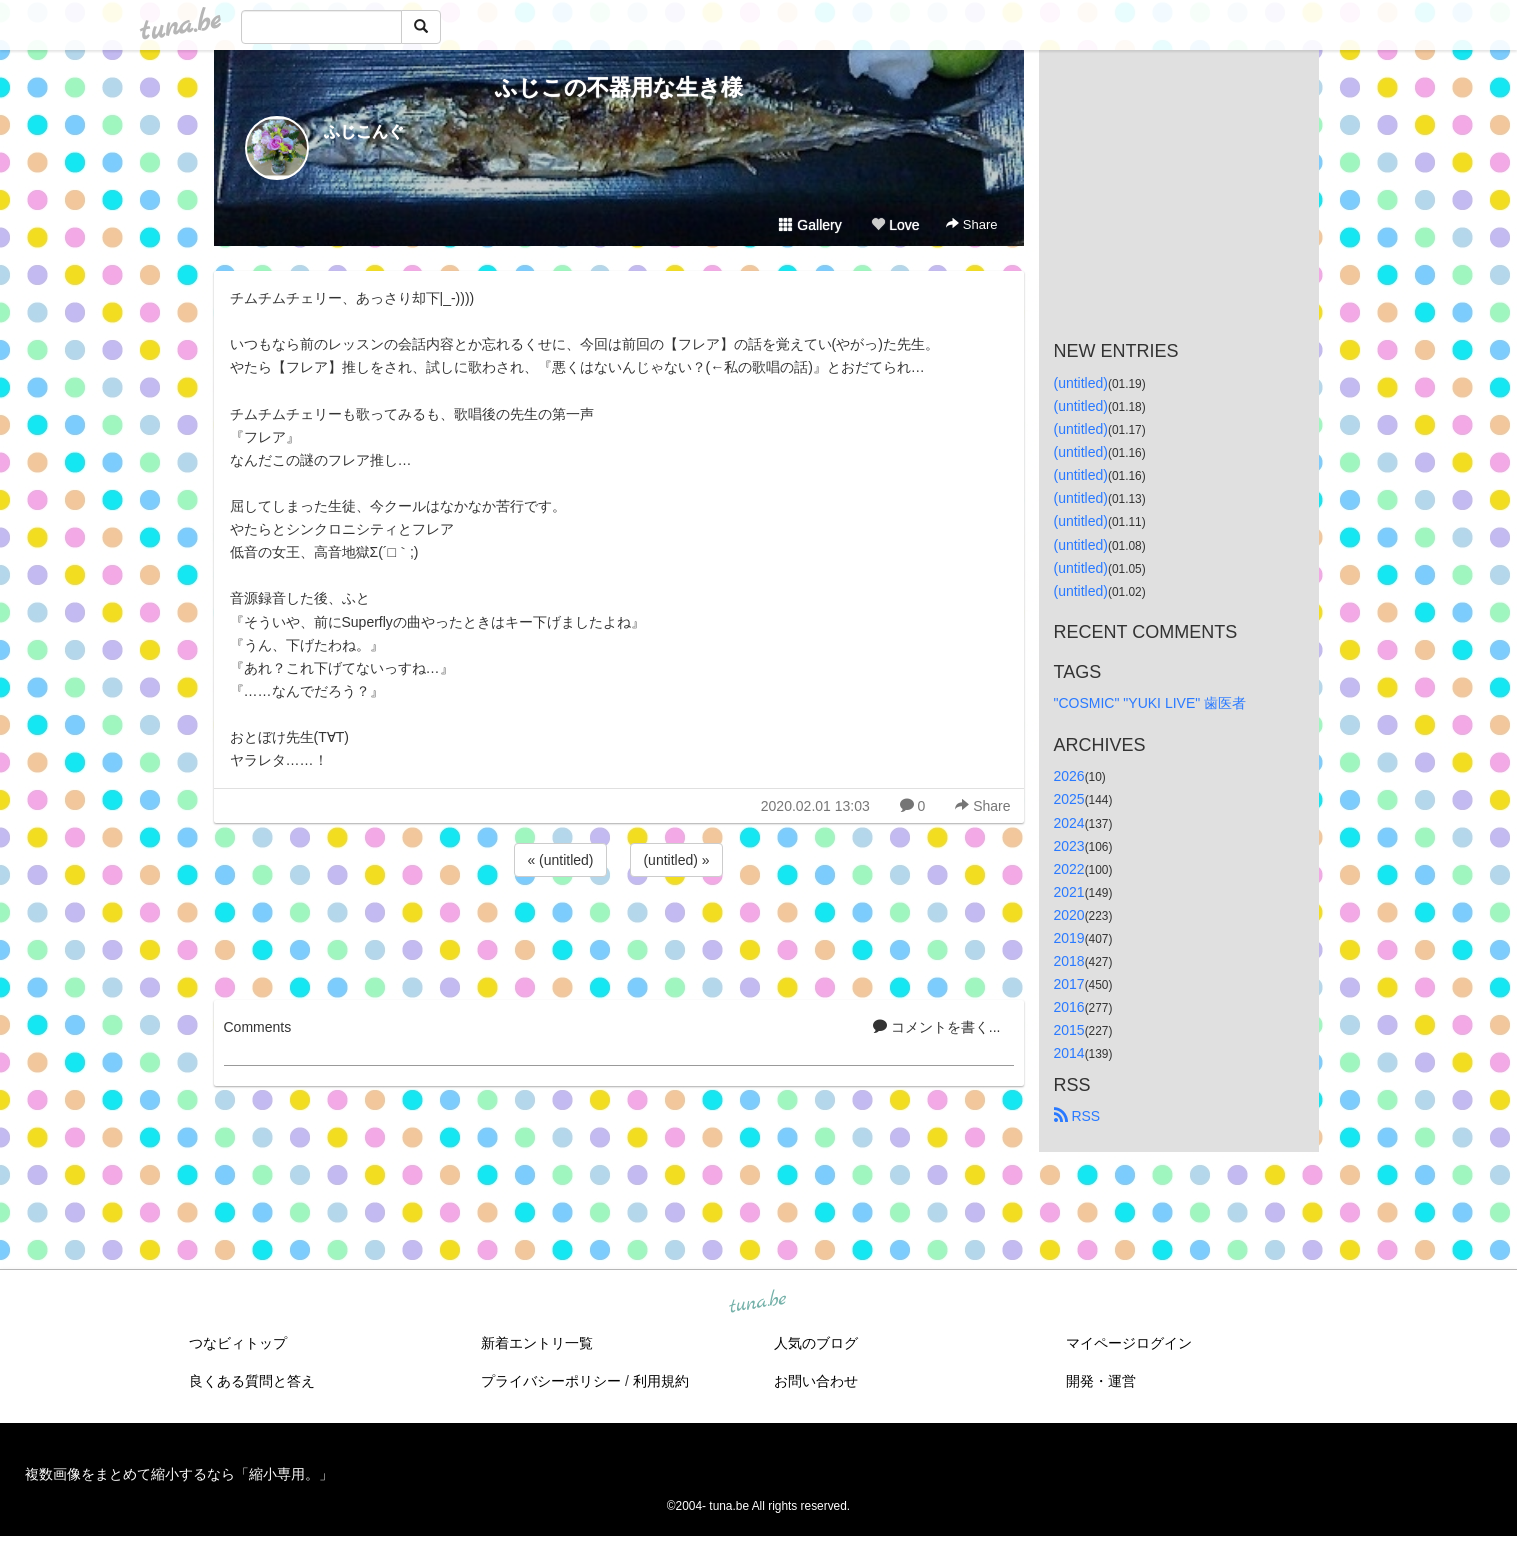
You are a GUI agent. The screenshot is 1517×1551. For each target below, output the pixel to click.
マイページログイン (1129, 1343)
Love (895, 225)
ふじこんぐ (364, 131)
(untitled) (1081, 383)
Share (971, 224)
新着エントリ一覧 (537, 1343)
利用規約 (661, 1381)
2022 (1069, 869)
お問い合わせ (816, 1381)
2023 (1069, 846)
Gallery (810, 225)
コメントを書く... (937, 1027)
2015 (1069, 1030)
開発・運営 (1101, 1381)
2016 (1069, 1007)
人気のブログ (816, 1343)
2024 (1069, 823)
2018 (1069, 961)
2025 (1069, 799)
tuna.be (758, 1303)
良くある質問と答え (252, 1381)
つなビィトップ (238, 1343)
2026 (1069, 776)
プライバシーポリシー (551, 1381)
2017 (1069, 984)
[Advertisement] (619, 935)
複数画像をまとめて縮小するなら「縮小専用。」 (179, 1474)
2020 (1069, 915)
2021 (1069, 892)
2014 (1069, 1053)
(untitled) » (676, 860)
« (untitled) (560, 860)
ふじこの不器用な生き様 (619, 87)
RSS (1077, 1116)
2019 (1069, 938)
